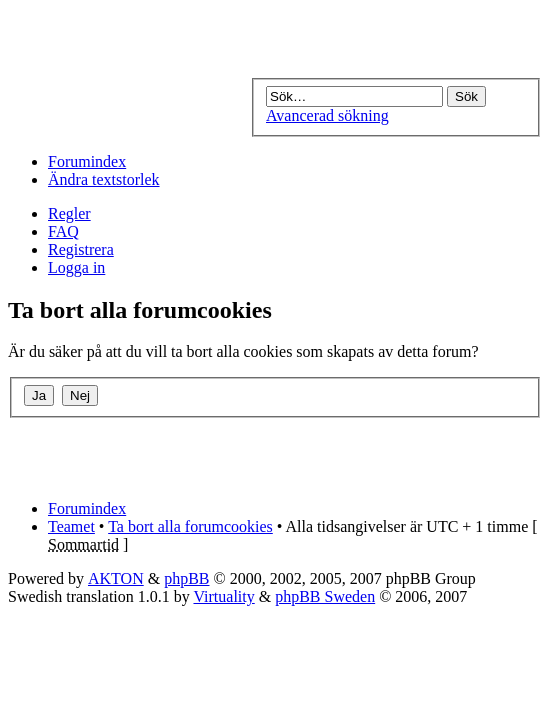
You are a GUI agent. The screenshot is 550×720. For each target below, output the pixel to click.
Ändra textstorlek (104, 179)
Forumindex (87, 161)
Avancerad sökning (327, 115)
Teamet (71, 526)
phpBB (186, 578)
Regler (69, 213)
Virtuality (223, 596)
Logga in (76, 267)
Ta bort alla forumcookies (190, 526)
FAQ (63, 231)
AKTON (116, 578)
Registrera (81, 249)
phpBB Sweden (325, 596)
